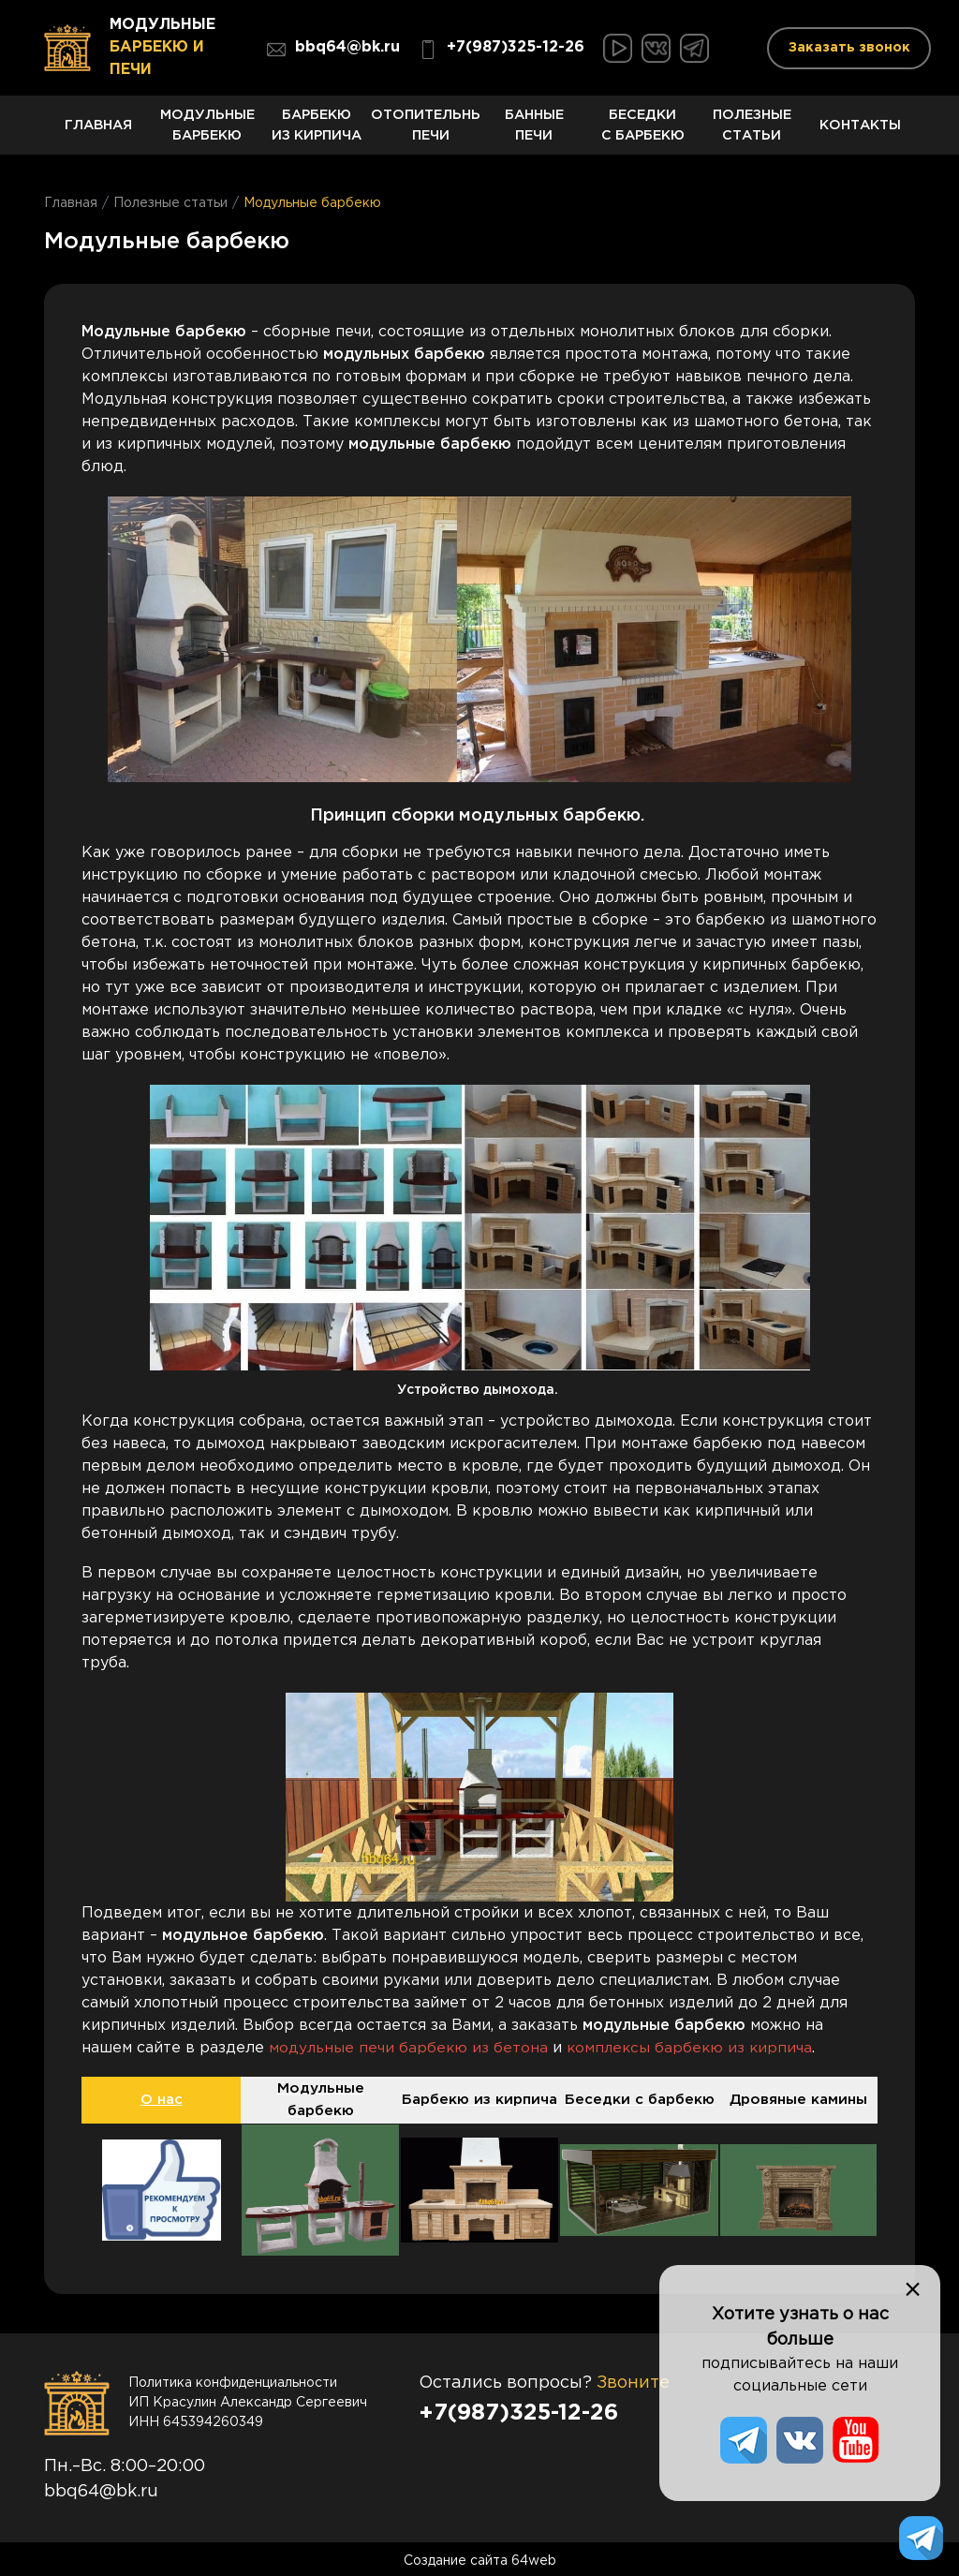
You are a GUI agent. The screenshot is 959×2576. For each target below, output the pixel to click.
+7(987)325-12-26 (501, 49)
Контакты (860, 134)
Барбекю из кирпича (316, 130)
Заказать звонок (849, 47)
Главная (98, 134)
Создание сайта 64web (480, 2557)
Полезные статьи (752, 130)
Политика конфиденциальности (232, 2379)
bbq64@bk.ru (333, 49)
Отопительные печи (425, 130)
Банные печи (534, 130)
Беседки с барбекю (642, 130)
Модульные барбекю (207, 130)
